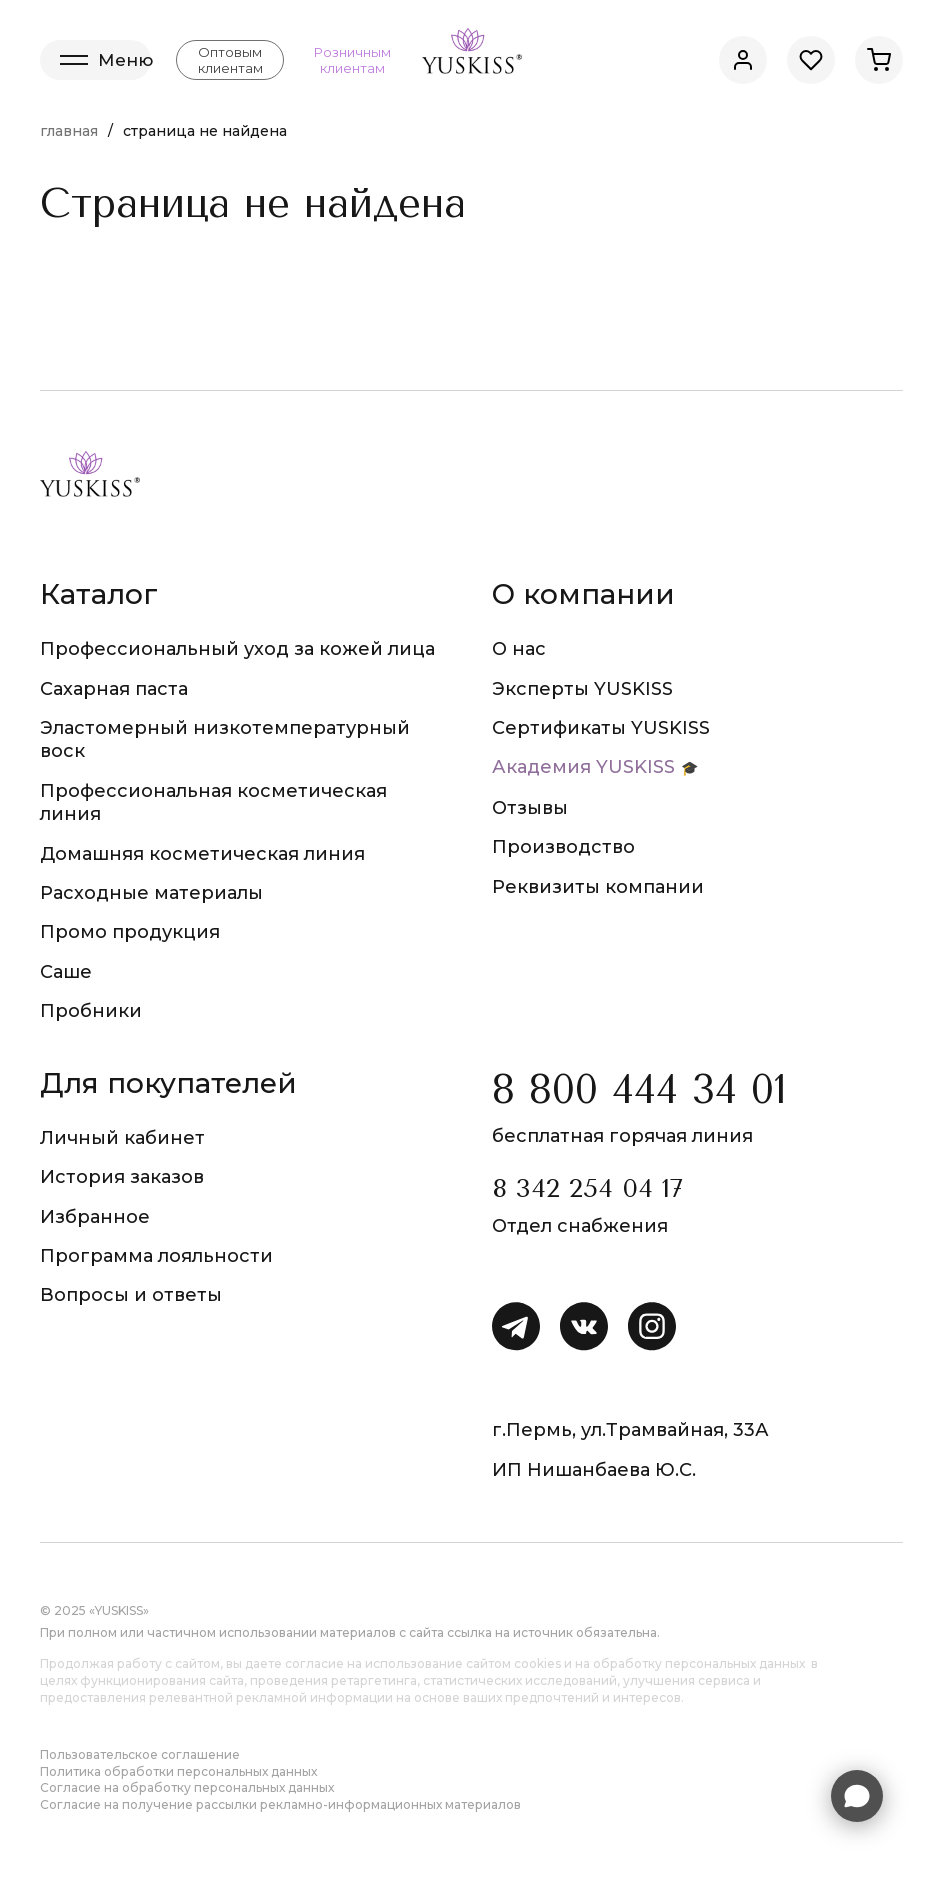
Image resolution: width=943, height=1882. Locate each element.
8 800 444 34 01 (639, 1089)
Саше (66, 972)
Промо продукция (130, 932)
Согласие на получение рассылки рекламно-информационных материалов (280, 1804)
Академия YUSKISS (583, 767)
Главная (69, 131)
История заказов (122, 1177)
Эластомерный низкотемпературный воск (225, 739)
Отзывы (530, 808)
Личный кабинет (122, 1138)
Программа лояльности (156, 1256)
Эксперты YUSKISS (582, 689)
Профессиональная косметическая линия (213, 802)
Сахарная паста (114, 689)
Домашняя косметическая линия (202, 854)
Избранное (95, 1217)
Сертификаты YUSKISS (601, 728)
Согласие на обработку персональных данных (187, 1787)
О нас (519, 649)
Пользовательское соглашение (140, 1754)
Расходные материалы (151, 893)
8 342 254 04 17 (587, 1188)
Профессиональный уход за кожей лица (237, 649)
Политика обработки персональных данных (178, 1771)
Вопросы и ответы (131, 1295)
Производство (563, 847)
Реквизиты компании (598, 887)
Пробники (91, 1011)
